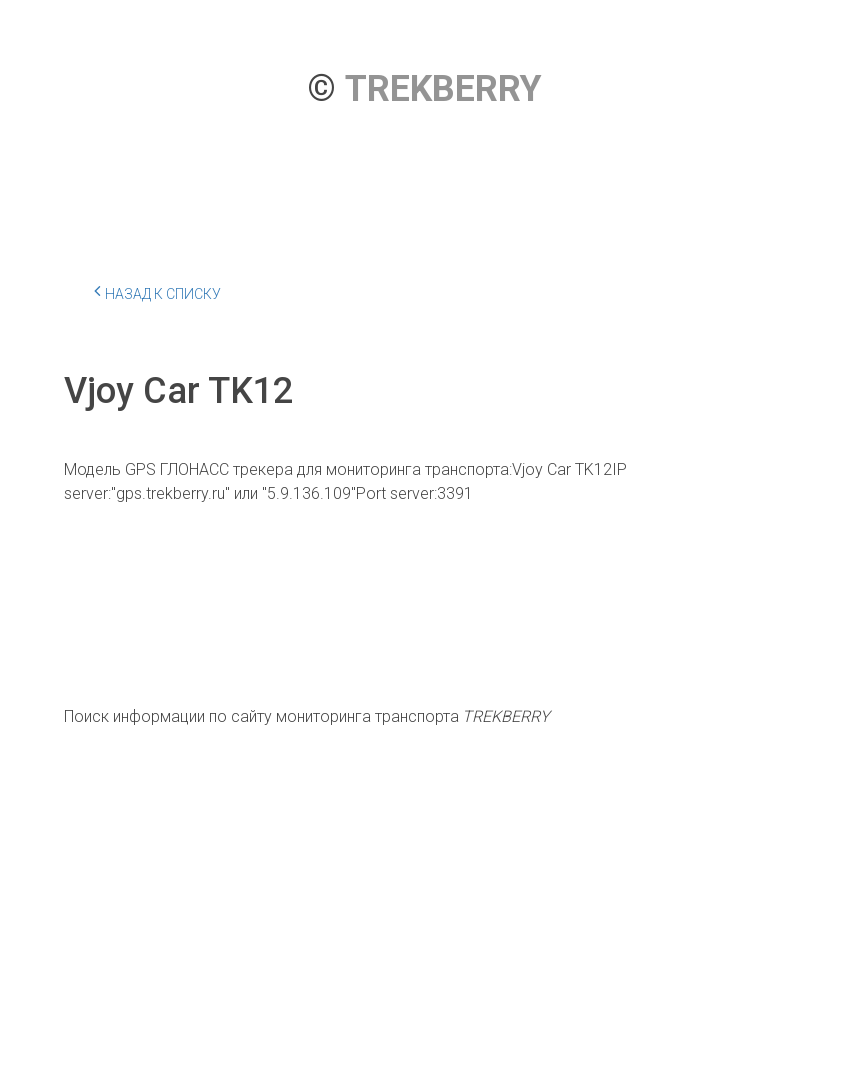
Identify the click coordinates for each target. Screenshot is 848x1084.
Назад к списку (157, 291)
